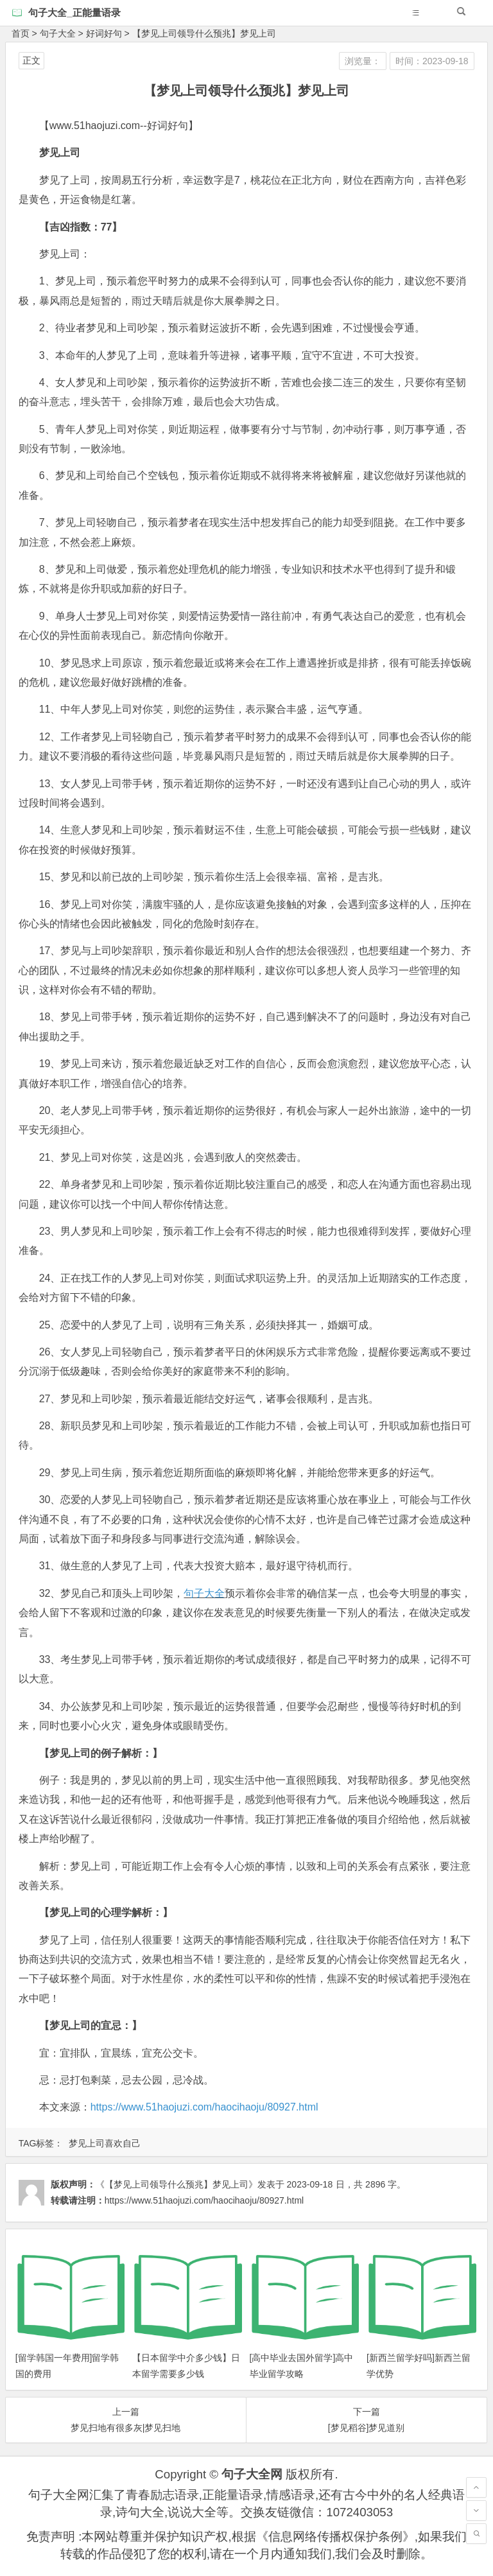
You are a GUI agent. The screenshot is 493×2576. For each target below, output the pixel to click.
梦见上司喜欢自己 (105, 2143)
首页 (21, 33)
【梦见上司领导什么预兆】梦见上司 (204, 33)
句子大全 (58, 33)
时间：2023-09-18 (432, 61)
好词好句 (104, 33)
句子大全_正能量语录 (74, 12)
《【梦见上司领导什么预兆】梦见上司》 (176, 2184)
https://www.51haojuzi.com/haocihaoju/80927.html (204, 2107)
